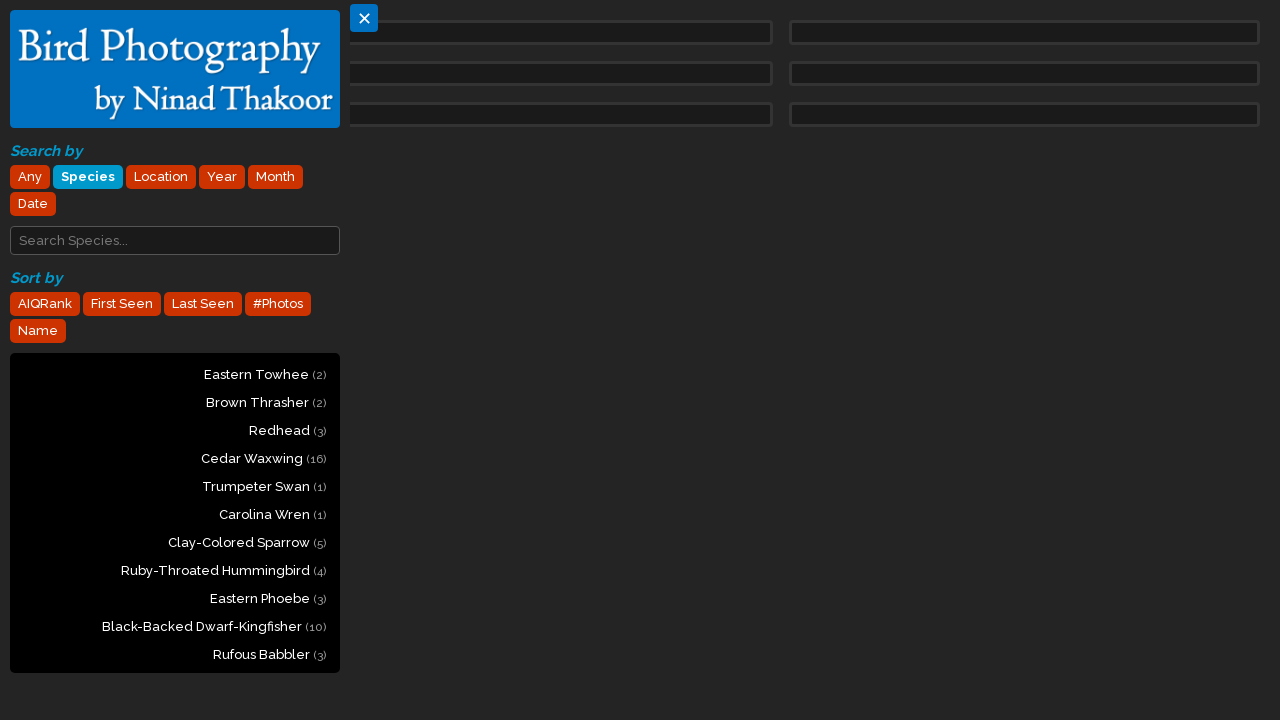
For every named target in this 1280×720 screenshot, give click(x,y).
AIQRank (45, 303)
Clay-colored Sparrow (247, 542)
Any (30, 176)
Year (222, 176)
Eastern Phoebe (268, 598)
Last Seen (203, 303)
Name (38, 330)
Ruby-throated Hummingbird (223, 570)
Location (161, 176)
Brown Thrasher (266, 402)
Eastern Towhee (265, 374)
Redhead (287, 430)
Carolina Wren (272, 514)
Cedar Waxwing (263, 458)
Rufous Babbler (269, 654)
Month (275, 176)
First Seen (122, 303)
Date (33, 203)
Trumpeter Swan (264, 486)
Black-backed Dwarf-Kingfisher (214, 626)
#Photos (278, 303)
